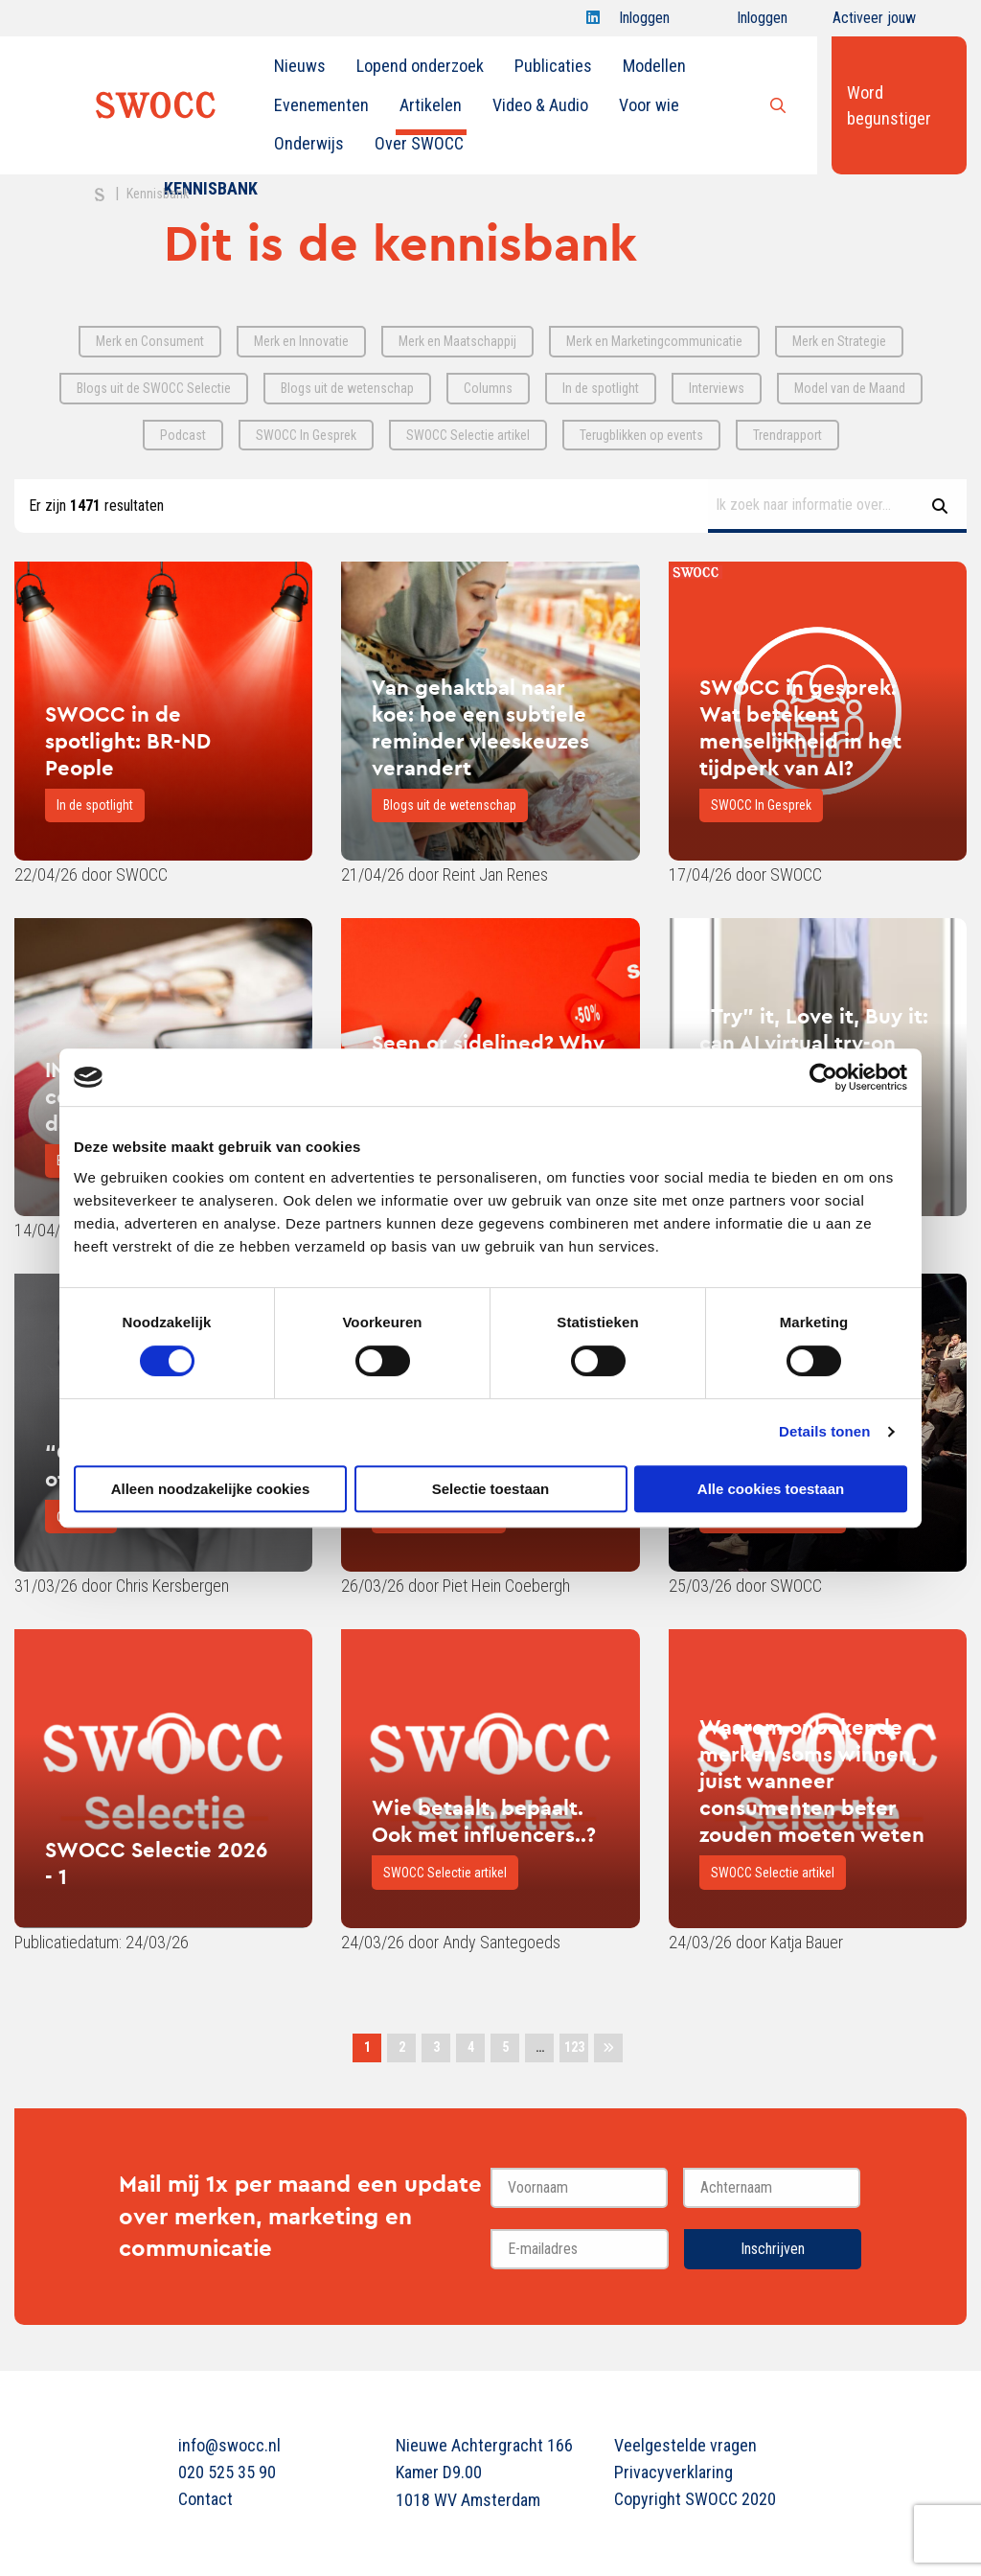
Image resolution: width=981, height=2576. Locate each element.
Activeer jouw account (874, 22)
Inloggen (644, 22)
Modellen (654, 66)
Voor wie (649, 105)
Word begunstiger (889, 105)
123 (574, 2047)
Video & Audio (540, 105)
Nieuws (300, 66)
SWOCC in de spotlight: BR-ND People (128, 741)
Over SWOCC (419, 143)
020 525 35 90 (227, 2472)
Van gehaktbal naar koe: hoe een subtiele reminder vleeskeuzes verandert (480, 727)
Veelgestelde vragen (685, 2445)
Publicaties (553, 66)
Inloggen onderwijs (744, 22)
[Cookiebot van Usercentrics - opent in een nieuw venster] (823, 1077)
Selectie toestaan (491, 1489)
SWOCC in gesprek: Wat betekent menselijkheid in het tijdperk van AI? (800, 727)
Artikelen (430, 105)
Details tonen (824, 1431)
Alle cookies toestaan (770, 1489)
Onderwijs (309, 143)
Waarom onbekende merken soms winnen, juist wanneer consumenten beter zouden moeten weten (811, 1781)
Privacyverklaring (673, 2472)
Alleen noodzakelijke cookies (210, 1489)
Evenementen (321, 105)
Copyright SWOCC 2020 (695, 2499)
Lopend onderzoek (420, 66)
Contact (205, 2499)
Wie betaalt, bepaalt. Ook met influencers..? (484, 1821)
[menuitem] (300, 66)
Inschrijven (773, 2249)
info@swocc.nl (229, 2445)
